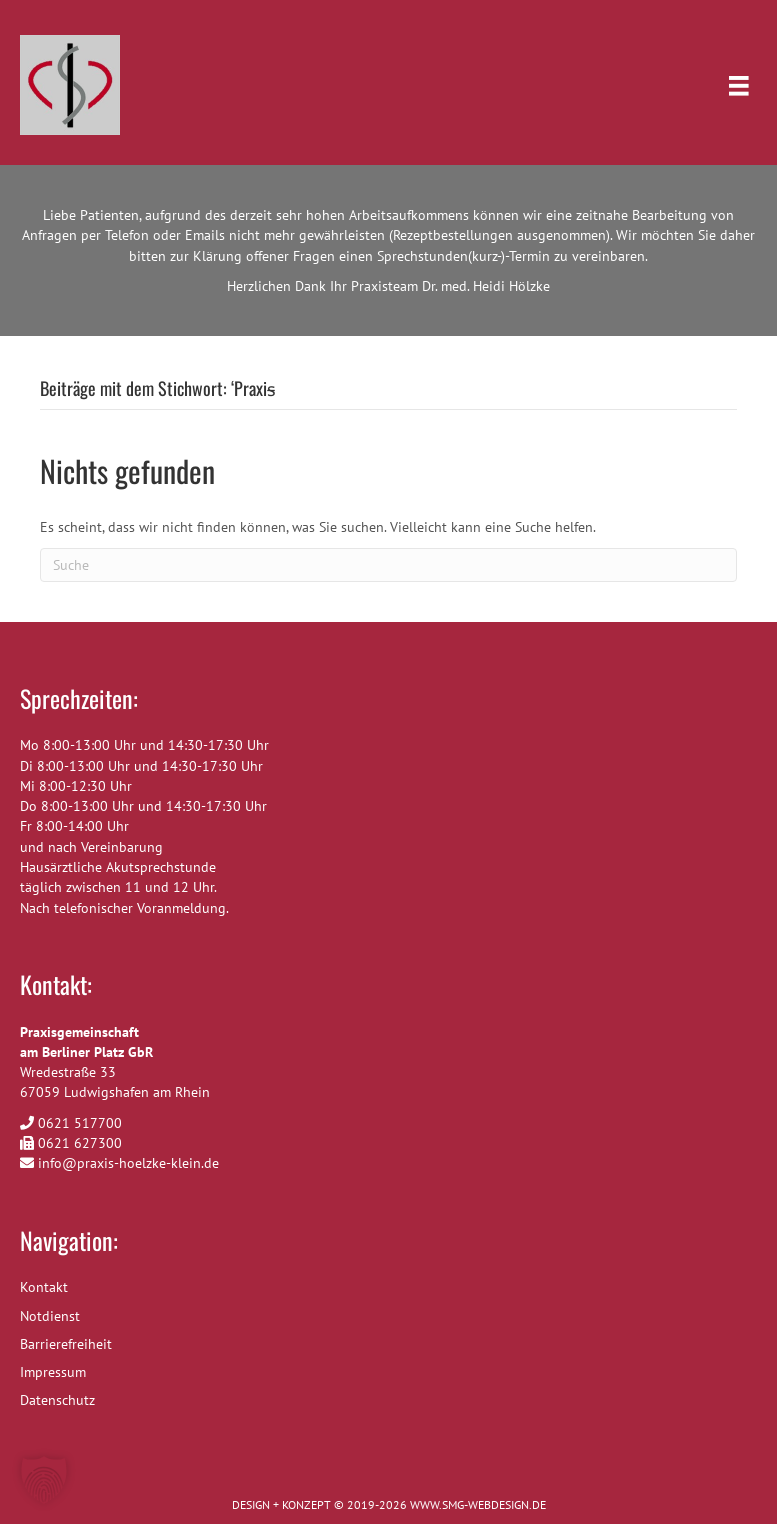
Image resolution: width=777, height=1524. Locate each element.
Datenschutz (57, 1400)
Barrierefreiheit (66, 1344)
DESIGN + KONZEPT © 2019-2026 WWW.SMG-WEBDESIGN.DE (389, 1504)
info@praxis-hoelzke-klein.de (128, 1163)
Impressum (53, 1372)
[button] (44, 1480)
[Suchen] (388, 565)
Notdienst (50, 1316)
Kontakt (44, 1287)
